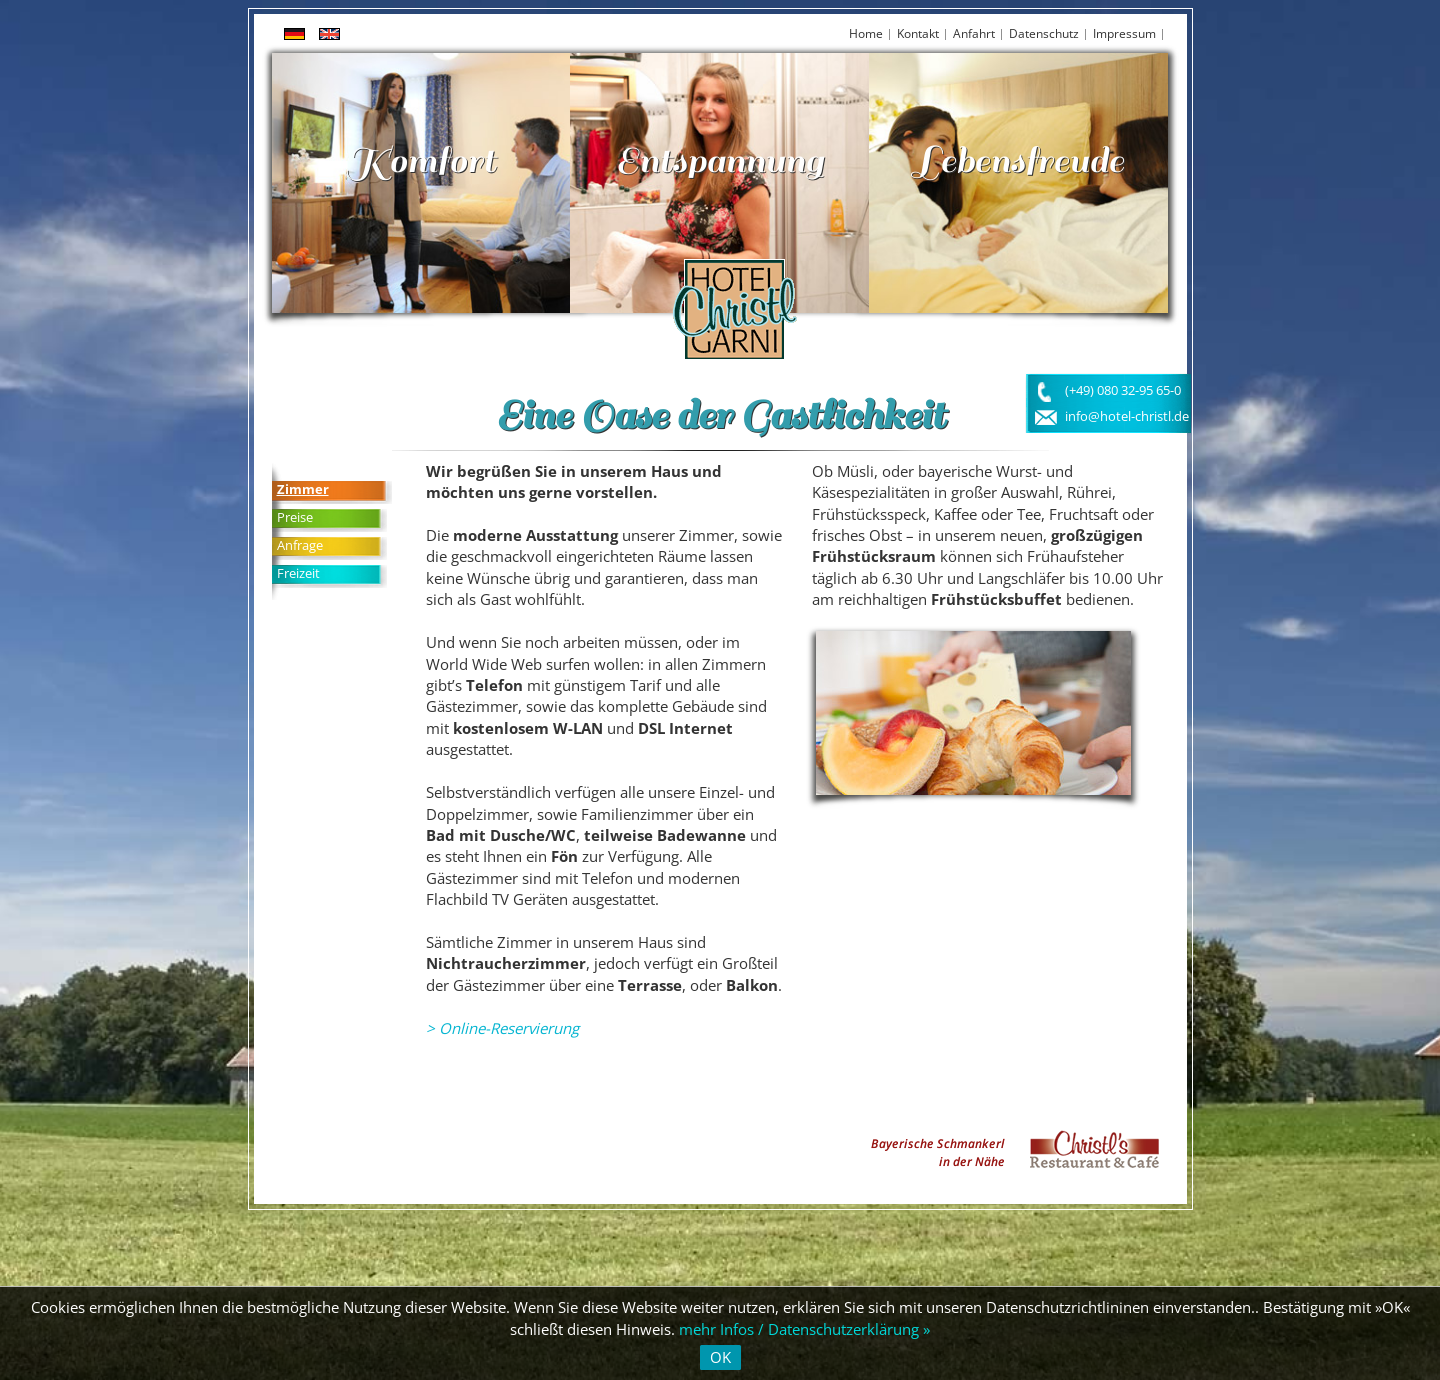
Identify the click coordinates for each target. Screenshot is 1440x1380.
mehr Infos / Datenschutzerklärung (799, 1329)
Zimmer (303, 489)
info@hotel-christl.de (1127, 416)
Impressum (1124, 33)
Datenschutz (1044, 33)
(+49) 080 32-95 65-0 (1123, 390)
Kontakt (918, 33)
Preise (295, 517)
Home (866, 33)
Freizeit (298, 573)
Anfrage (300, 545)
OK (720, 1357)
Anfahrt (974, 33)
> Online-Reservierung (502, 1028)
